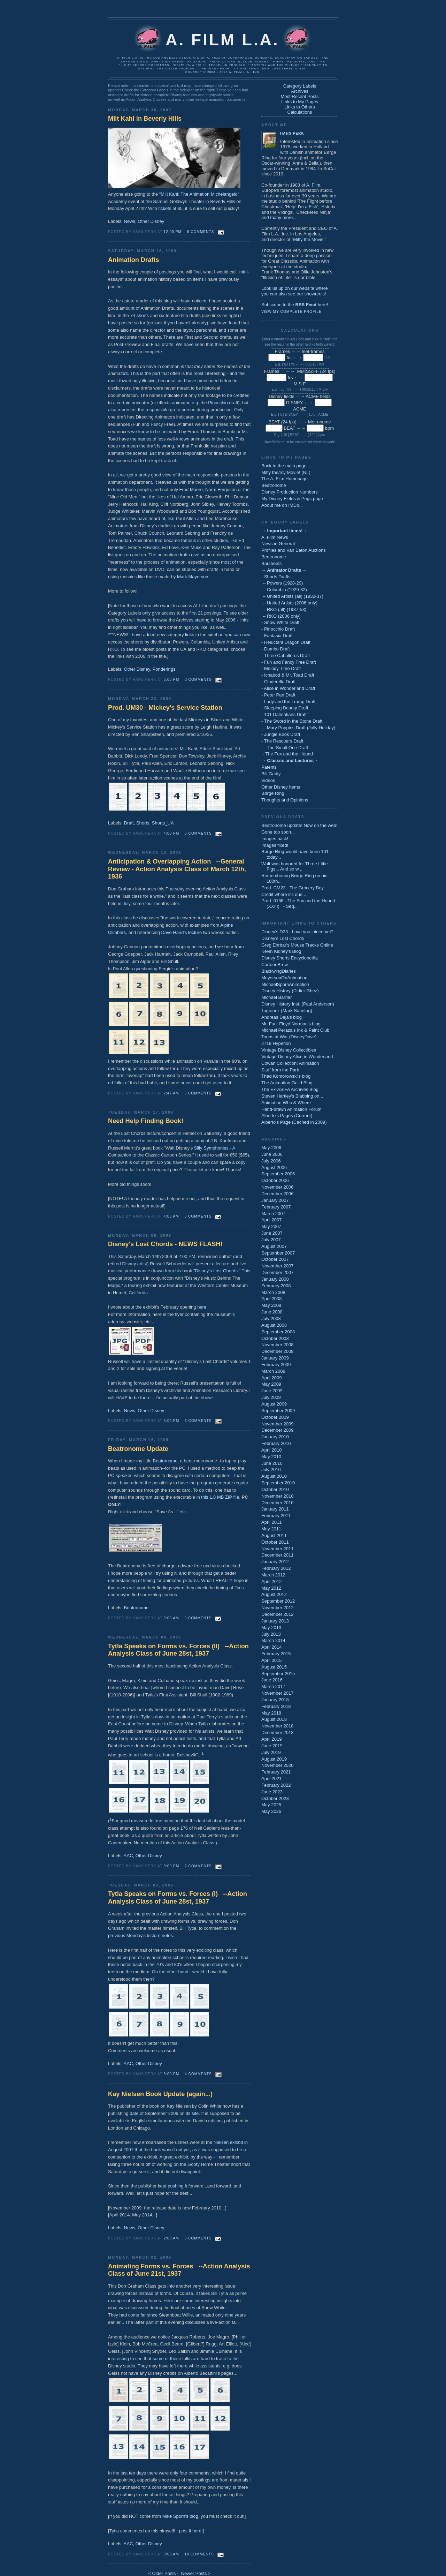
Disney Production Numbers (289, 492)
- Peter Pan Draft (278, 695)
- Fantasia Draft (277, 635)
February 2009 (276, 1364)
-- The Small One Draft (284, 747)
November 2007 (277, 1265)
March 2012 (273, 1574)
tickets (165, 208)
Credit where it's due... (283, 894)
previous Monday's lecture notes (140, 1935)
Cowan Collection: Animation (290, 1063)
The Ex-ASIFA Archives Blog (289, 1089)
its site (192, 2113)
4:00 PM (171, 833)
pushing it (177, 2186)
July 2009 (271, 1397)
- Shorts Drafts (276, 576)
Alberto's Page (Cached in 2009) (293, 1122)
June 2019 (272, 1745)
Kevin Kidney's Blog (281, 951)
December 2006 (277, 1193)
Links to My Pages (299, 101)
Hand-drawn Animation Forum (291, 1109)
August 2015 (274, 1667)
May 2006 (271, 1147)
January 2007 (275, 1200)
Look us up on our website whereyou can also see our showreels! (294, 291)
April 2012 (271, 1581)
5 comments (198, 833)
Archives (299, 91)
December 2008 (277, 1351)
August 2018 (274, 1719)
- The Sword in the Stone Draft (291, 721)
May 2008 (271, 1305)
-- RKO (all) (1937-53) (283, 609)
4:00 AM (171, 1216)
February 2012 (276, 1568)
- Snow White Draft (280, 622)
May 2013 (271, 1627)
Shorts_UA (163, 823)
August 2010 (274, 1476)
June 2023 (272, 1791)
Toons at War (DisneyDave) (288, 1036)
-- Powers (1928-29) (282, 583)
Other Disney (151, 221)
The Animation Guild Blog (287, 1082)
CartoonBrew (274, 964)
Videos (268, 780)
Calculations (299, 112)
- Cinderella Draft (278, 681)
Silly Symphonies (211, 1148)
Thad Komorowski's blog (285, 1076)
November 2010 (277, 1496)
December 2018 (277, 1732)
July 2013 (271, 1634)
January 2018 (275, 1699)
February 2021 (276, 1772)
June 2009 (272, 1390)
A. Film (313, 185)
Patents (269, 767)
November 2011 (277, 1548)
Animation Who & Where (286, 1102)
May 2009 (271, 1384)
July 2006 (271, 1160)
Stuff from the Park (280, 1069)
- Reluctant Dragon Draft (285, 642)
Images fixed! (274, 845)
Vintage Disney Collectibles (288, 1050)
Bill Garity (271, 773)
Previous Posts (283, 817)
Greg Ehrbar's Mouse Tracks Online (297, 945)
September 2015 (278, 1673)
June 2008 (272, 1312)
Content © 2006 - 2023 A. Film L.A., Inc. (223, 72)
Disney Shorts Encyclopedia (289, 958)
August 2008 (274, 1325)
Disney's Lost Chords (216, 1270)
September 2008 (278, 1331)
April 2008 (271, 1298)
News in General (278, 543)
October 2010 (275, 1489)
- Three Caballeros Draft (285, 655)
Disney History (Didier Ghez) (290, 990)
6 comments (200, 232)
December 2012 (277, 1614)
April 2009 (271, 1377)
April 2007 (271, 1219)
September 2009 (278, 1410)
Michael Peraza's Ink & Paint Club (295, 1030)
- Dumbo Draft (275, 648)
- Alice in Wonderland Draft (288, 688)
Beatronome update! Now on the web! (299, 825)
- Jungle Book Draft (280, 734)
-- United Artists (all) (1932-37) (292, 596)
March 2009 (273, 1371)
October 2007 (275, 1259)
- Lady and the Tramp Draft (288, 701)
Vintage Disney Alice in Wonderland (297, 1056)
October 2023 (275, 1798)
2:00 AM (171, 2238)
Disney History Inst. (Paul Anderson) (297, 1004)
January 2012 (275, 1561)
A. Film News (274, 537)
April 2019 (271, 1739)
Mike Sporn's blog (180, 2516)
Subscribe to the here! (294, 304)
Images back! (274, 838)
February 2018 (276, 1706)
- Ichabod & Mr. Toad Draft (287, 675)
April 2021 (271, 1778)
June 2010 (272, 1463)
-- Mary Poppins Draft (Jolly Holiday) (298, 727)
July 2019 (271, 1752)
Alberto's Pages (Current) (286, 1115)
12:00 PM (173, 232)
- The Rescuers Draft (282, 741)
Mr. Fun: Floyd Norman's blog (291, 1023)
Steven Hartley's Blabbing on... (292, 1096)
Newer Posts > (196, 2573)
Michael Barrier (276, 997)
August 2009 (274, 1404)
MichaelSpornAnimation (285, 984)
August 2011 (274, 1535)
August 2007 (274, 1246)
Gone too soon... (278, 832)
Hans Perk (292, 133)
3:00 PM (171, 679)
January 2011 (275, 1509)
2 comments (198, 1866)
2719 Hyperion (276, 1043)
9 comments (198, 1618)
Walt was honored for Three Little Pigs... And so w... (294, 866)
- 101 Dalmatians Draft (284, 714)
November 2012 (277, 1607)
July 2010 (271, 1469)
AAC (128, 1855)
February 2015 (276, 1653)
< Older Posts (162, 2573)
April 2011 (271, 1522)
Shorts (142, 823)
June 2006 (272, 1154)
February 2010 (276, 1443)
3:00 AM (171, 2554)
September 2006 (278, 1173)
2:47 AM (171, 1093)
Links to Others (299, 107)
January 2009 (275, 1358)
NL (306, 472)
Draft (129, 823)
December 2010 (277, 1502)
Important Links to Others (299, 923)
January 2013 (275, 1621)
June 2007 (272, 1233)
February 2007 (276, 1207)
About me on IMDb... (282, 505)
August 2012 (274, 1594)
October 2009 (275, 1417)
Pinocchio (218, 402)
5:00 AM (171, 1618)
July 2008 (271, 1318)
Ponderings (164, 669)
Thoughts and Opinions (284, 800)
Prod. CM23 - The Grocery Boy (292, 887)
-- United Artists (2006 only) (289, 602)
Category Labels (154, 90)
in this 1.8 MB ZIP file (218, 1497)
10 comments (199, 2554)
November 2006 (277, 1187)
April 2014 (271, 1647)
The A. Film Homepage (284, 478)
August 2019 (274, 1759)
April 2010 (271, 1450)
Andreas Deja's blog (281, 1017)
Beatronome (165, 1460)
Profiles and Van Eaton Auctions (293, 550)
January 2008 (275, 1279)
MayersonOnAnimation (284, 977)
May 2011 (271, 1528)
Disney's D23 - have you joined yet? (297, 931)
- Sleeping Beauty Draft (284, 707)
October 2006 (275, 1180)
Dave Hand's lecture (181, 932)
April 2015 (271, 1660)
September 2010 (278, 1482)
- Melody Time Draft (281, 668)
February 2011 (276, 1515)
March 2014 (273, 1640)
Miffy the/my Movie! (280, 472)
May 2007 (271, 1226)
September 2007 (278, 1253)
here (201, 1307)
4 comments (198, 2074)
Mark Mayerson (192, 576)
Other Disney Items (280, 787)
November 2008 (277, 1344)
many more (281, 217)
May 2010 (271, 1456)
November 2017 (277, 1693)
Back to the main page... (285, 465)
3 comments (198, 679)
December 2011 (277, 1555)
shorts (143, 315)
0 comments (198, 2238)
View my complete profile (291, 312)
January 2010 (275, 1436)
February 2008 (276, 1285)
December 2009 (277, 1430)
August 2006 (274, 1167)
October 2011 (275, 1542)
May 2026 (271, 1811)
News (130, 221)
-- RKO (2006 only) (281, 616)
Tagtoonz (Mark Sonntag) (286, 1010)
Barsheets (271, 563)
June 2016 (272, 1679)
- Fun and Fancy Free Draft (288, 662)
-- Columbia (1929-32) (284, 589)
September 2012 (278, 1601)
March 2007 (273, 1213)
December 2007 (277, 1272)
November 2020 (277, 1765)
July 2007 (271, 1239)
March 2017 (273, 1686)
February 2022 (276, 1785)
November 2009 (277, 1423)
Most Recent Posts (299, 96)
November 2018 (277, 1725)
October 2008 (275, 1338)
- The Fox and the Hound (287, 753)
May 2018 (271, 1713)
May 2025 (271, 1804)
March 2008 (273, 1292)
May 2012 (271, 1588)
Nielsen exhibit (228, 2142)
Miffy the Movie (308, 239)
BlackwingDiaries (278, 971)
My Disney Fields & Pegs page (292, 498)
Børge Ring (272, 793)
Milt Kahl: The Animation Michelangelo (199, 194)
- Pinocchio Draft (278, 629)
